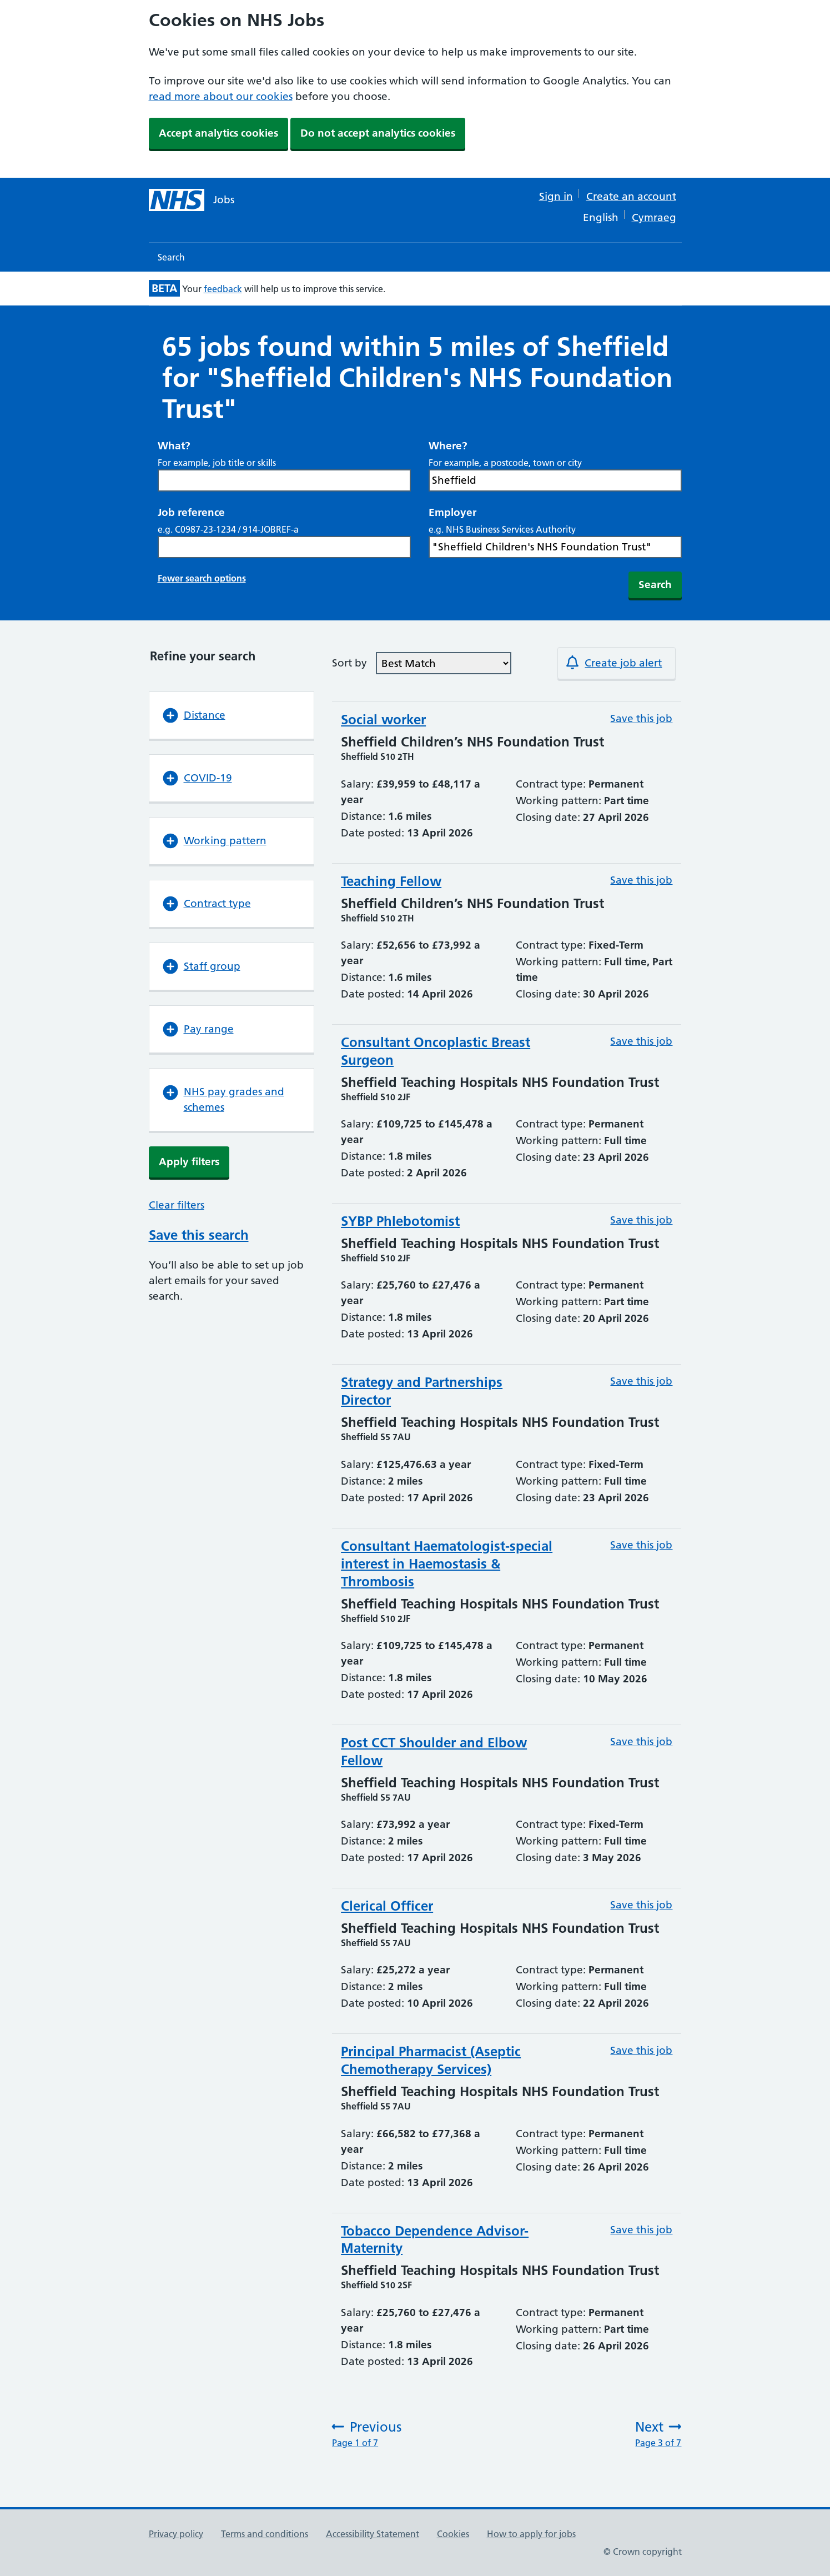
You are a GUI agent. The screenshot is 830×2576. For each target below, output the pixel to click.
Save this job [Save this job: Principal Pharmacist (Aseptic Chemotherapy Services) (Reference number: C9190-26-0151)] (641, 2050)
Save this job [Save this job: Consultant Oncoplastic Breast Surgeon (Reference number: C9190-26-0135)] (641, 1041)
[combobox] (555, 480)
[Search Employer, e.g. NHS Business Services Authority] (555, 547)
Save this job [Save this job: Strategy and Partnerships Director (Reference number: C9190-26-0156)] (641, 1381)
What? (174, 445)
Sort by (349, 662)
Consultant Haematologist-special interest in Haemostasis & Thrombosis (446, 1564)
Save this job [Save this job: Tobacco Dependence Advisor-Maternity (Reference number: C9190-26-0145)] (641, 2229)
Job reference (191, 512)
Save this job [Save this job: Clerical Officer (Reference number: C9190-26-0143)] (641, 1904)
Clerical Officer (387, 1906)
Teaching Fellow (391, 881)
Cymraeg (654, 217)
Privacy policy (176, 2533)
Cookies (453, 2533)
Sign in (556, 196)
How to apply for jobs (531, 2533)
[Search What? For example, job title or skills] (284, 480)
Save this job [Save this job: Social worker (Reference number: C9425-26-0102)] (641, 718)
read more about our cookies (221, 96)
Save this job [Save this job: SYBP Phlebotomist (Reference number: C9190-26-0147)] (641, 1220)
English (600, 217)
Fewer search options (202, 578)
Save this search (199, 1235)
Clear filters (176, 1205)
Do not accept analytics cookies (377, 133)
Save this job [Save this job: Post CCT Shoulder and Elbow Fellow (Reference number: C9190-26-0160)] (641, 1741)
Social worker (383, 719)
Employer (452, 512)
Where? (448, 445)
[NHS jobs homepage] (191, 200)
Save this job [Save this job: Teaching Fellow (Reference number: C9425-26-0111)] (641, 880)
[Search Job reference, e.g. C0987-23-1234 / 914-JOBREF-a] (284, 547)
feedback (223, 288)
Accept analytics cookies (218, 133)
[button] (231, 715)
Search (171, 257)
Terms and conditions (264, 2533)
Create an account (631, 196)
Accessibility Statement (372, 2533)
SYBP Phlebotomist (400, 1221)
